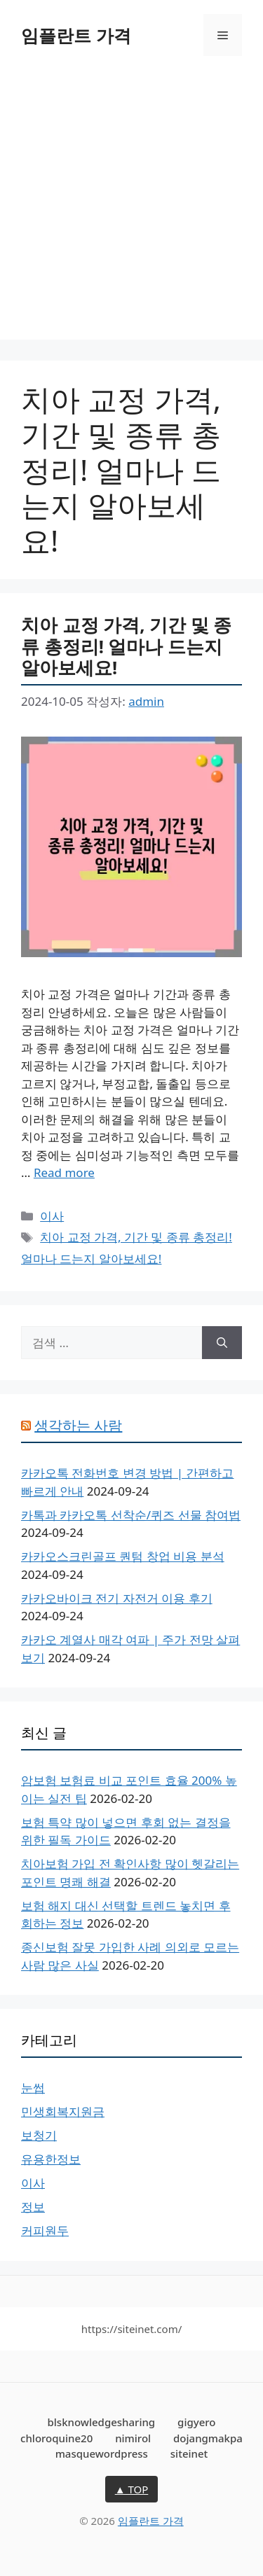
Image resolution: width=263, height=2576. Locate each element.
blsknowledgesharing (102, 2422)
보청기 (39, 2135)
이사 (52, 1216)
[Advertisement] (131, 208)
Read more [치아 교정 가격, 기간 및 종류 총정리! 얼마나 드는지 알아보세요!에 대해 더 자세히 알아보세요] (64, 1172)
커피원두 (45, 2230)
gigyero (196, 2422)
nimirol (133, 2438)
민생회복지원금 (62, 2111)
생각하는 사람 (78, 1425)
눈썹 (33, 2088)
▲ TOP (132, 2489)
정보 (33, 2207)
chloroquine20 (56, 2438)
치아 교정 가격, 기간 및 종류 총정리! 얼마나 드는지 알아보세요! (126, 646)
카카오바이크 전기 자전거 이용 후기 (117, 1598)
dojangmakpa (208, 2438)
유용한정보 (51, 2159)
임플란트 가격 (76, 35)
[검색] (222, 1343)
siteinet (189, 2453)
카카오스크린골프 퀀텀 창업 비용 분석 (122, 1556)
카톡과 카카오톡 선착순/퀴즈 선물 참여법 (131, 1515)
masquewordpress (101, 2453)
